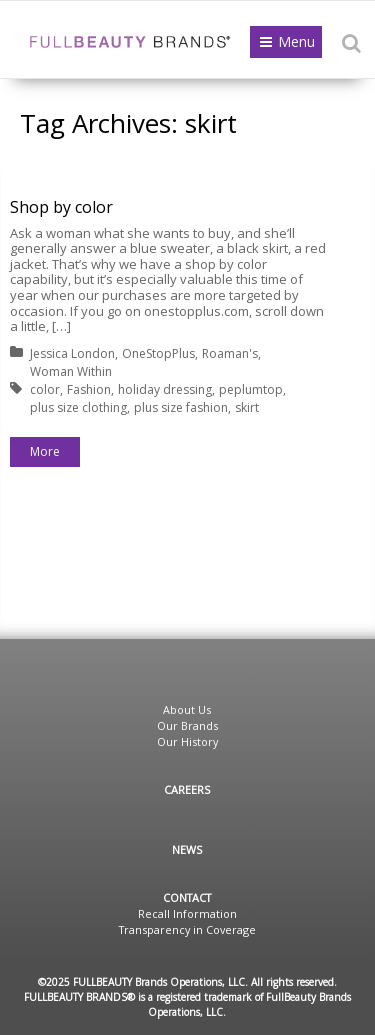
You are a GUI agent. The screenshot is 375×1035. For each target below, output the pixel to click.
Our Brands (187, 725)
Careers (187, 789)
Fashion (89, 389)
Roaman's (230, 353)
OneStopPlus (158, 353)
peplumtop (251, 389)
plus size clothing (78, 407)
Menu (296, 41)
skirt (247, 407)
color (45, 389)
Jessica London (72, 353)
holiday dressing (165, 389)
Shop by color (61, 207)
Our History (187, 741)
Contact (187, 897)
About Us (187, 709)
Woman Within (71, 371)
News (187, 849)
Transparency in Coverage (187, 929)
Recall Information (187, 913)
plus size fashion (181, 407)
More (45, 451)
